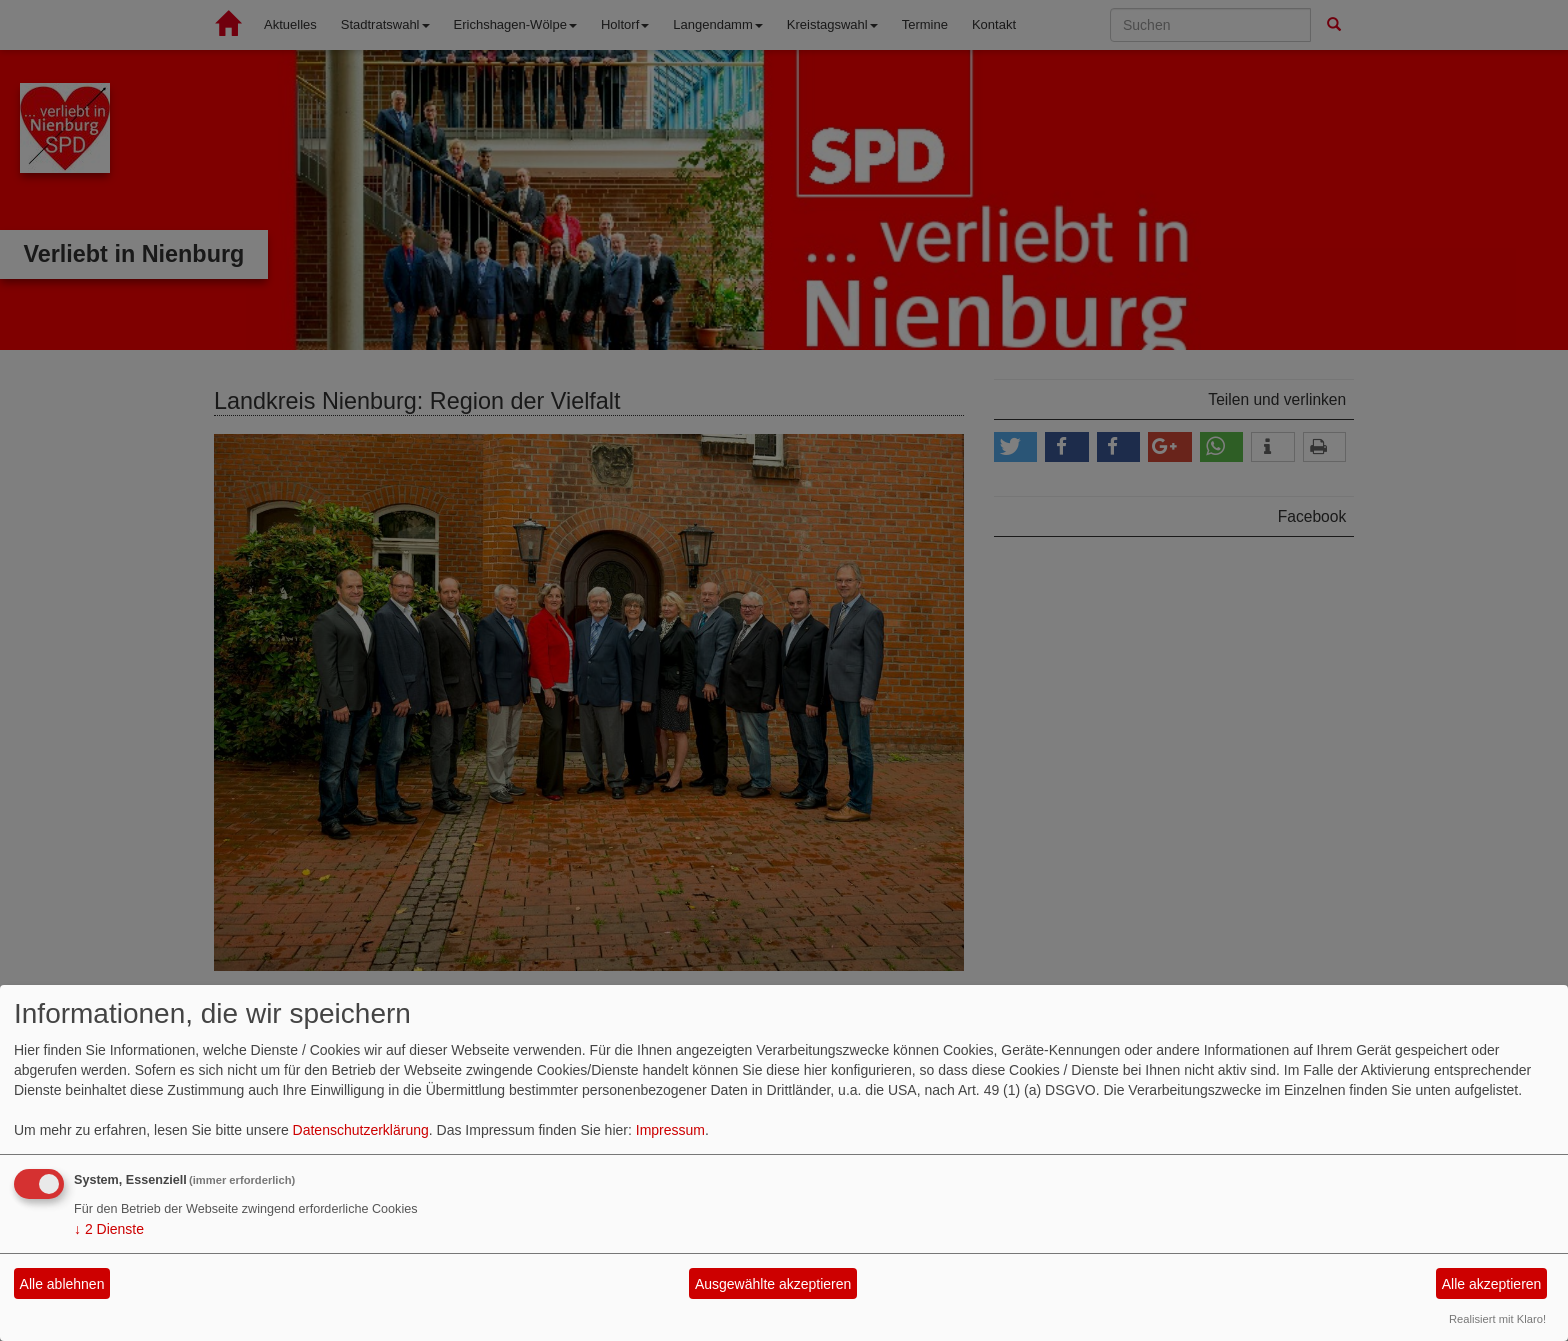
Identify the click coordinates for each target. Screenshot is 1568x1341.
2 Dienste (109, 1229)
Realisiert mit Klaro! (1497, 1319)
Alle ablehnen (62, 1284)
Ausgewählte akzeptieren (773, 1284)
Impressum (670, 1130)
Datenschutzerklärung (361, 1130)
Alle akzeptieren (1492, 1284)
